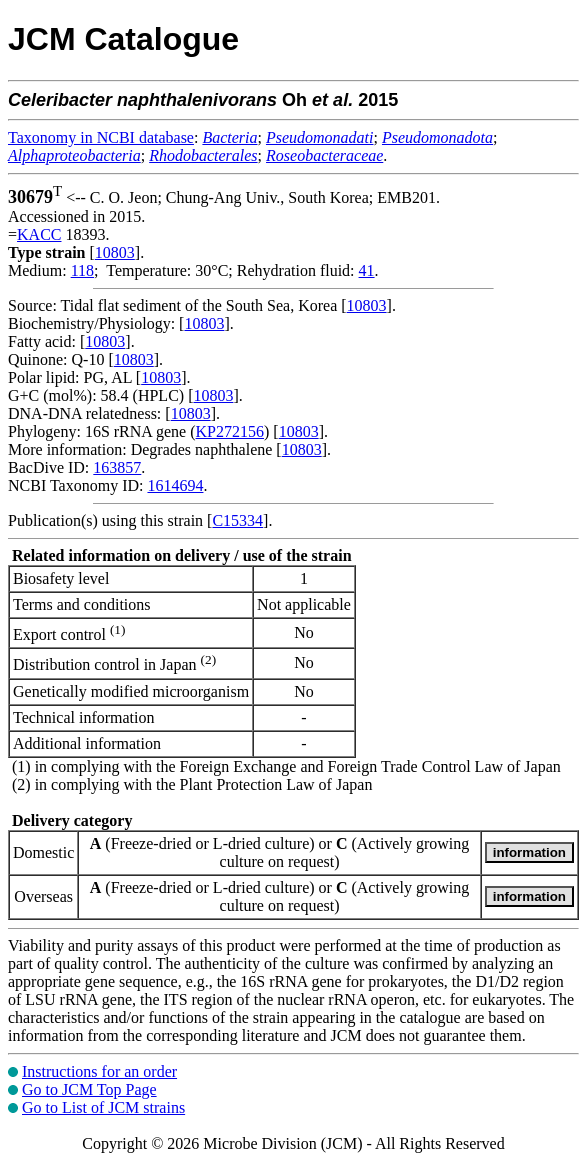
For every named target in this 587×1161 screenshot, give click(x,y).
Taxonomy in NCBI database (101, 137)
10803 (115, 252)
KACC (39, 234)
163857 (117, 467)
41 (367, 270)
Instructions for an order (99, 1071)
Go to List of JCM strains (103, 1107)
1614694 (175, 485)
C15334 (237, 520)
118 (82, 270)
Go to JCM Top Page (89, 1089)
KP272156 (230, 431)
